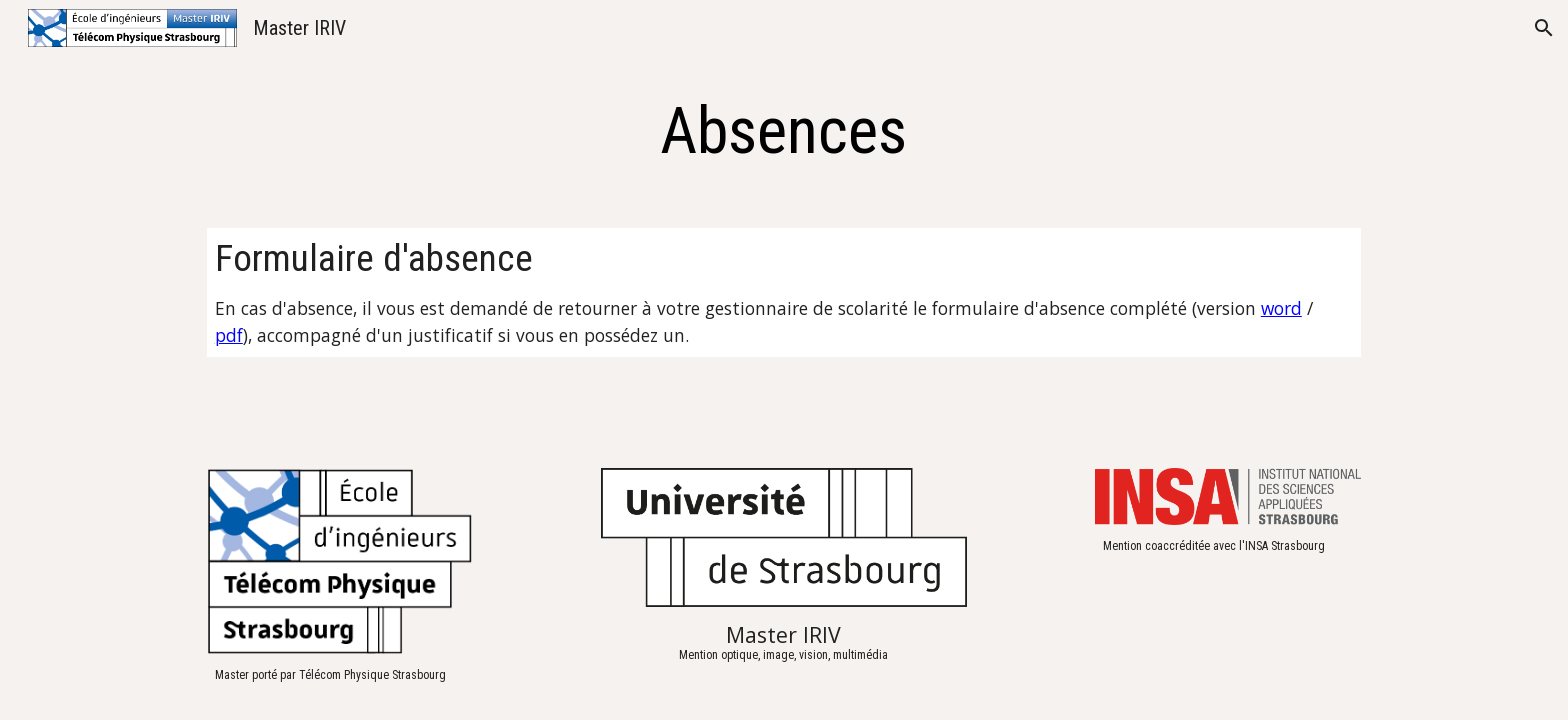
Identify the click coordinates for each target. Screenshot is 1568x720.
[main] (784, 132)
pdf (229, 335)
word (1281, 308)
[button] (1544, 28)
